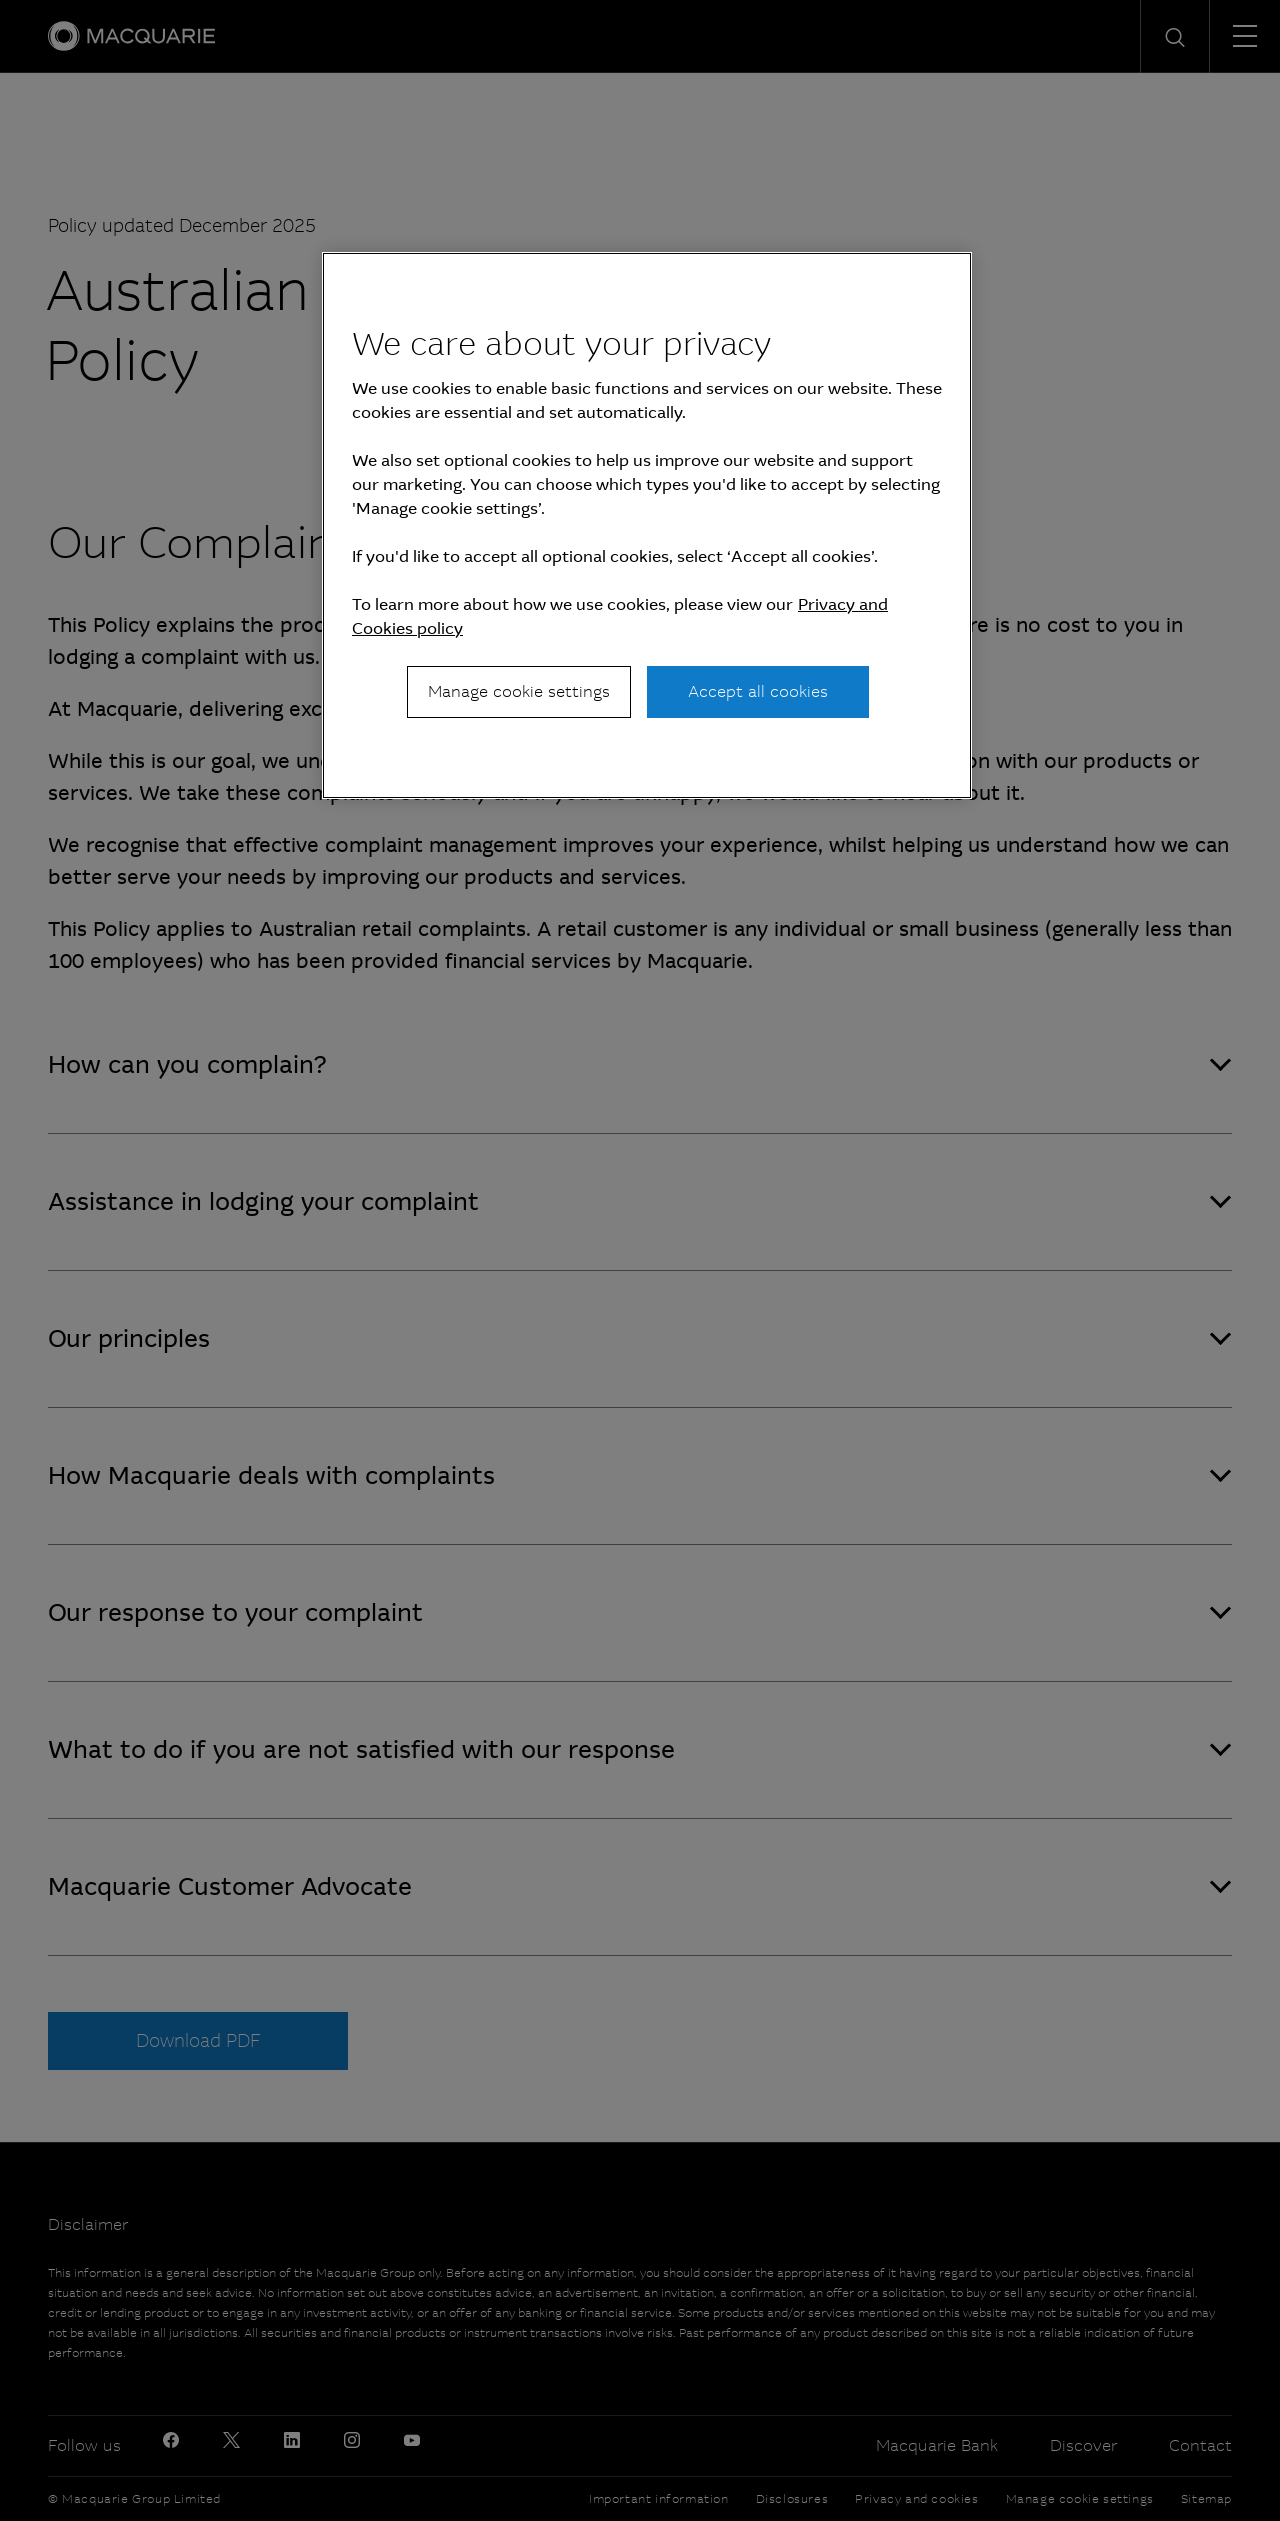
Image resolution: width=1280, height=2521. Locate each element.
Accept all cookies (758, 691)
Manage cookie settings (519, 691)
